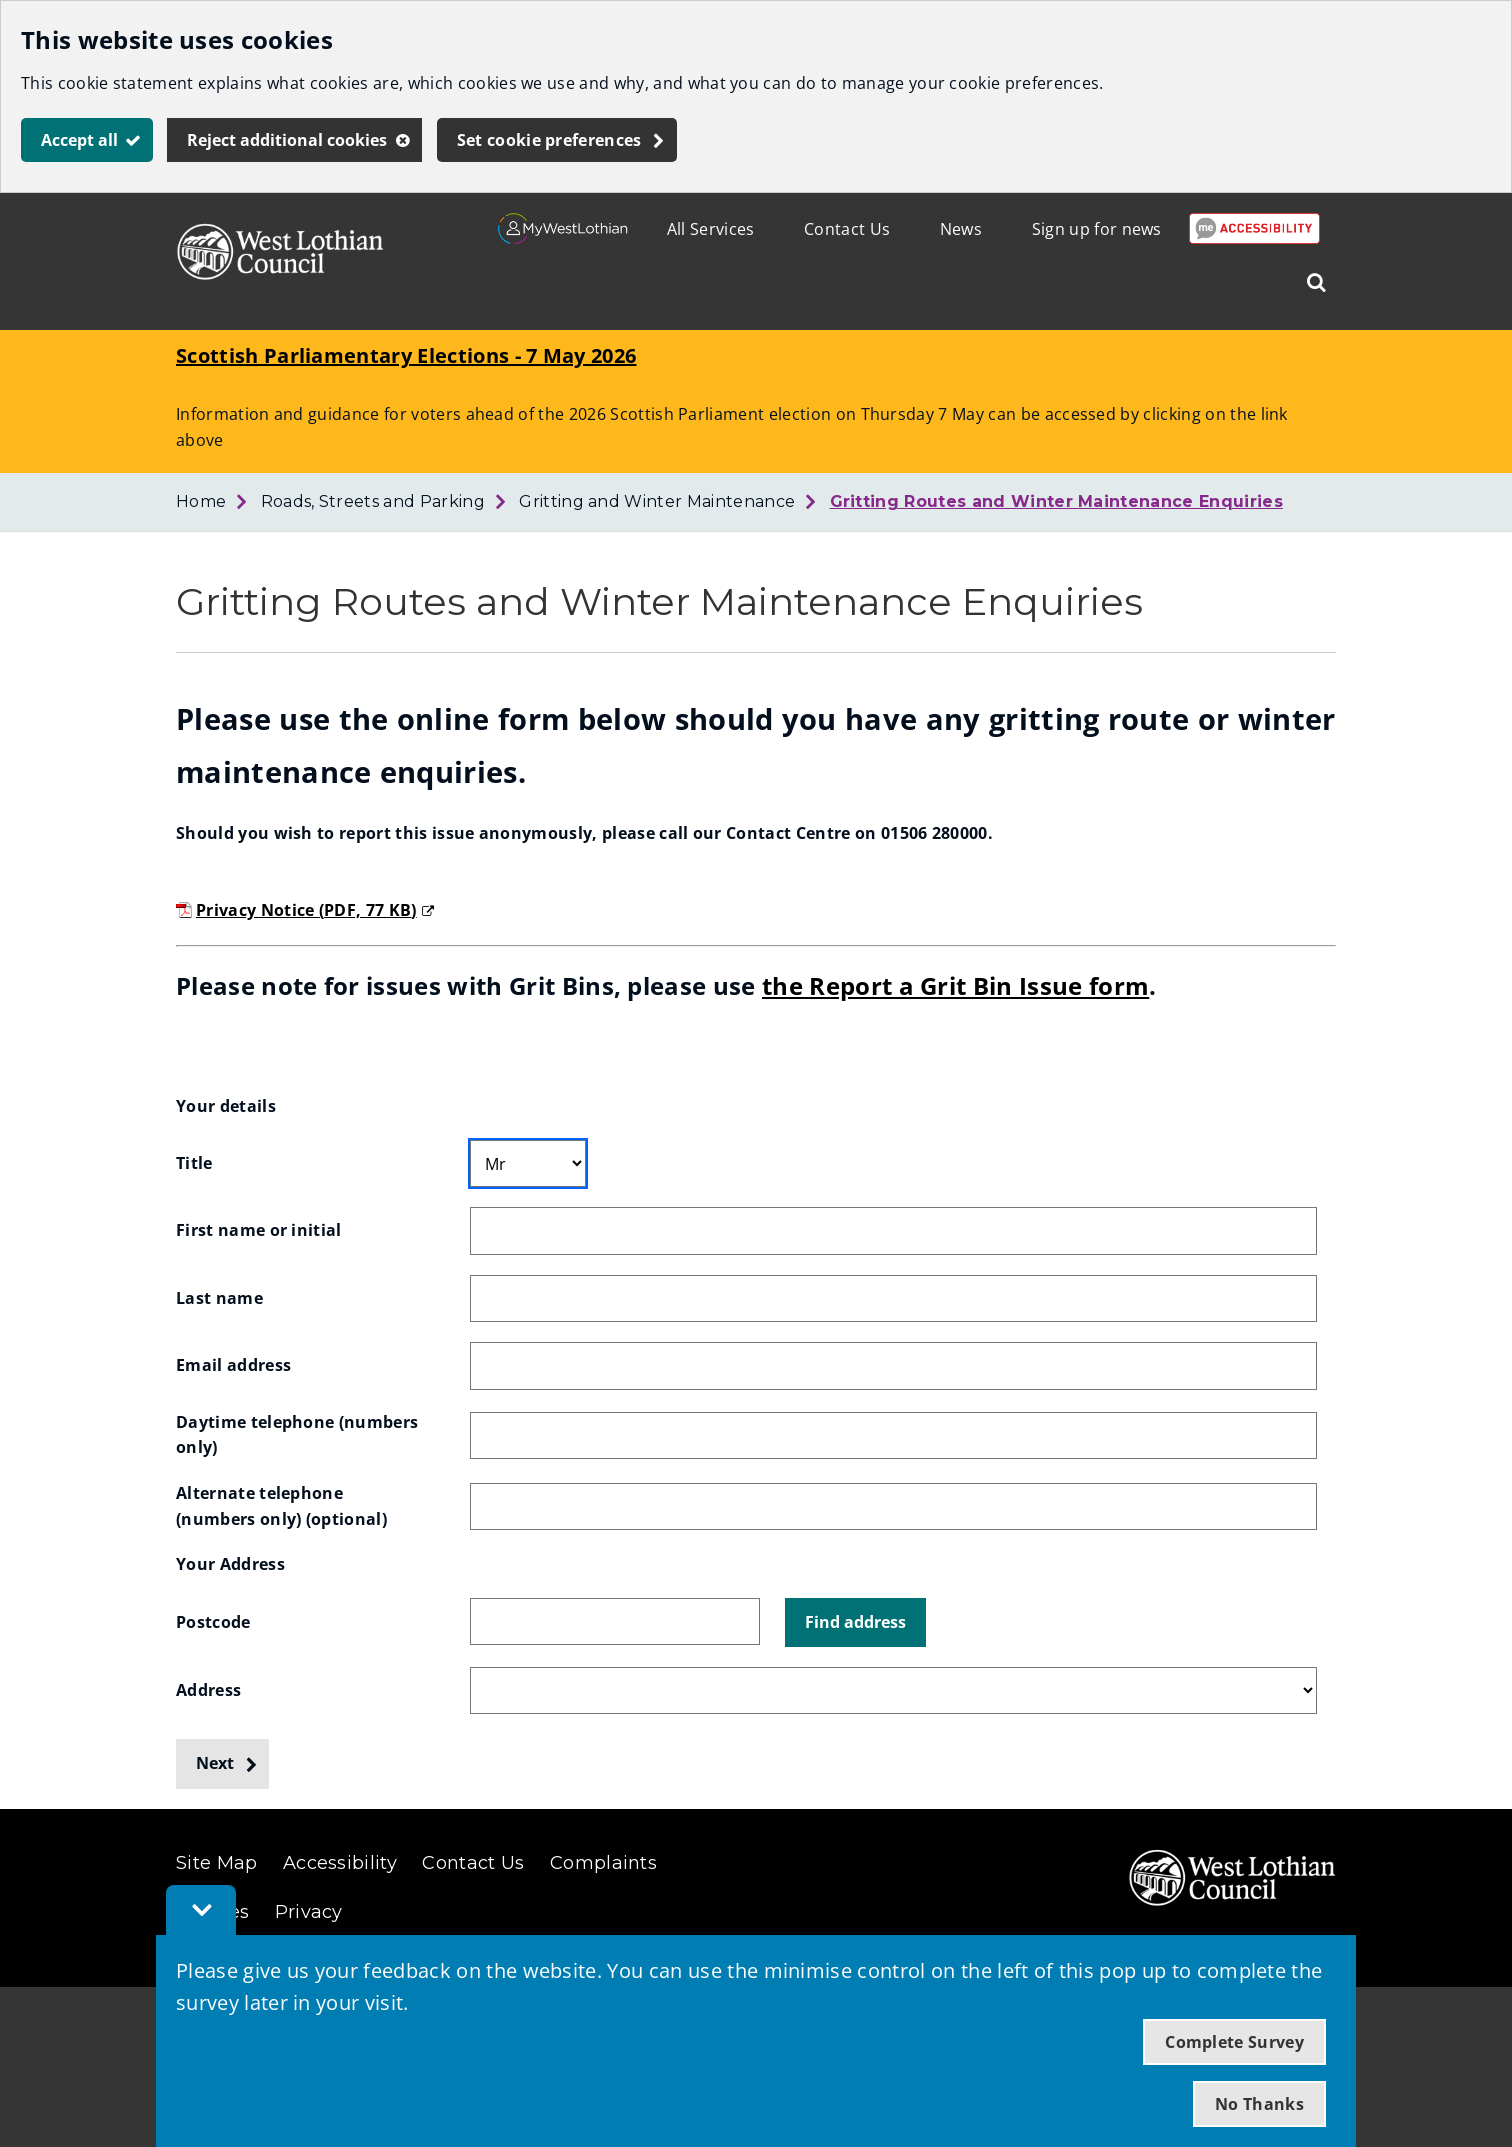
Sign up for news (1097, 229)
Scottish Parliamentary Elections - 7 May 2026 (406, 355)
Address (208, 1690)
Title (194, 1163)
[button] (855, 1623)
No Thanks (1259, 2104)
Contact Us (847, 229)
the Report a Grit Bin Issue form (955, 985)
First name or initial (259, 1230)
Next (215, 1763)
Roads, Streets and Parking (373, 501)
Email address (233, 1365)
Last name (219, 1298)
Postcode (213, 1622)
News (961, 229)
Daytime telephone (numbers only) (299, 1435)
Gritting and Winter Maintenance (657, 501)
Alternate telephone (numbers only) (281, 1506)
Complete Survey (1234, 2042)
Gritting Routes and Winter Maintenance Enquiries (1056, 501)
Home (201, 501)
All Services (711, 229)
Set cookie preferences (549, 140)
